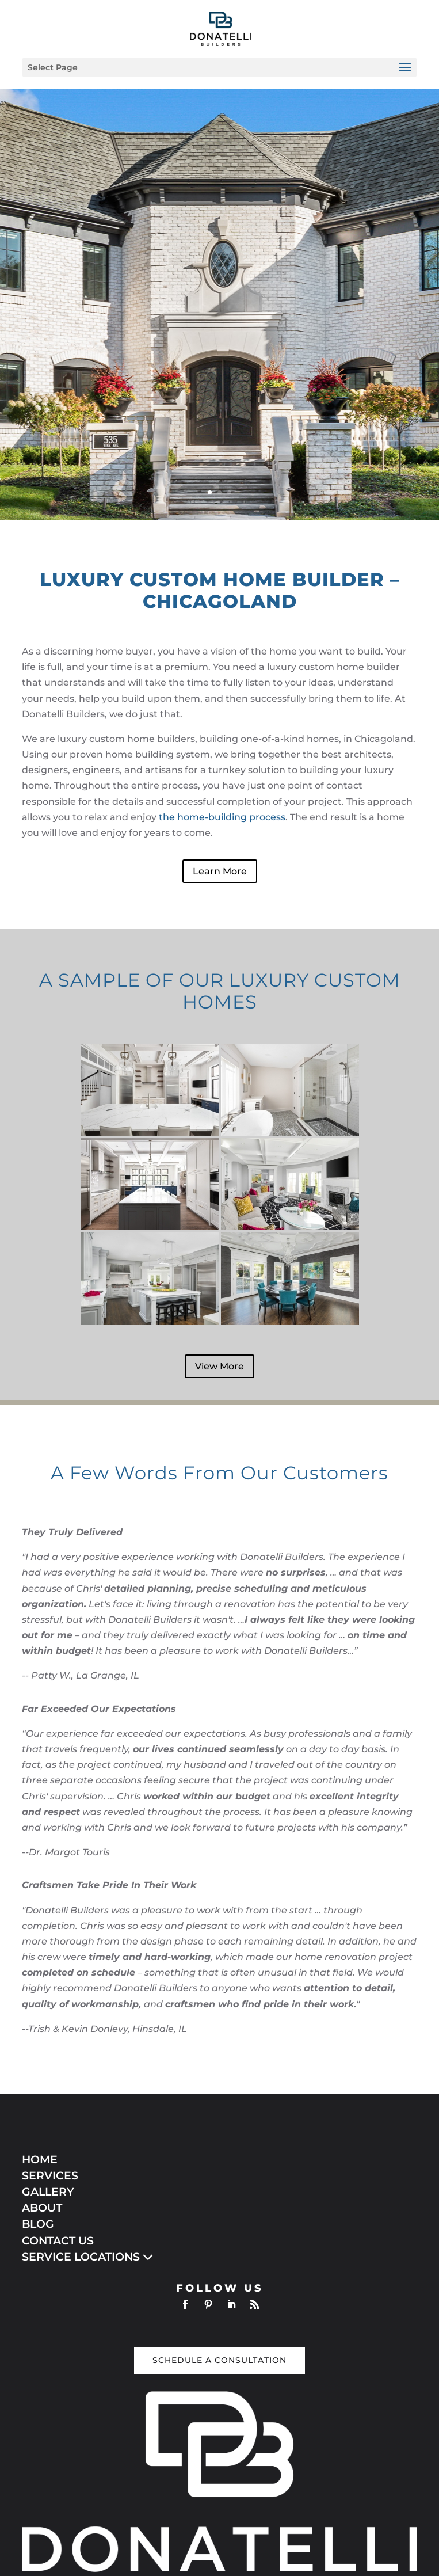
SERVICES (50, 2175)
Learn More (220, 871)
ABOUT (42, 2207)
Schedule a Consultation (219, 2360)
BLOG (38, 2224)
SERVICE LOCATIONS (88, 2256)
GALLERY (48, 2191)
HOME (40, 2159)
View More (219, 1366)
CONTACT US (58, 2240)
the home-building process (222, 817)
